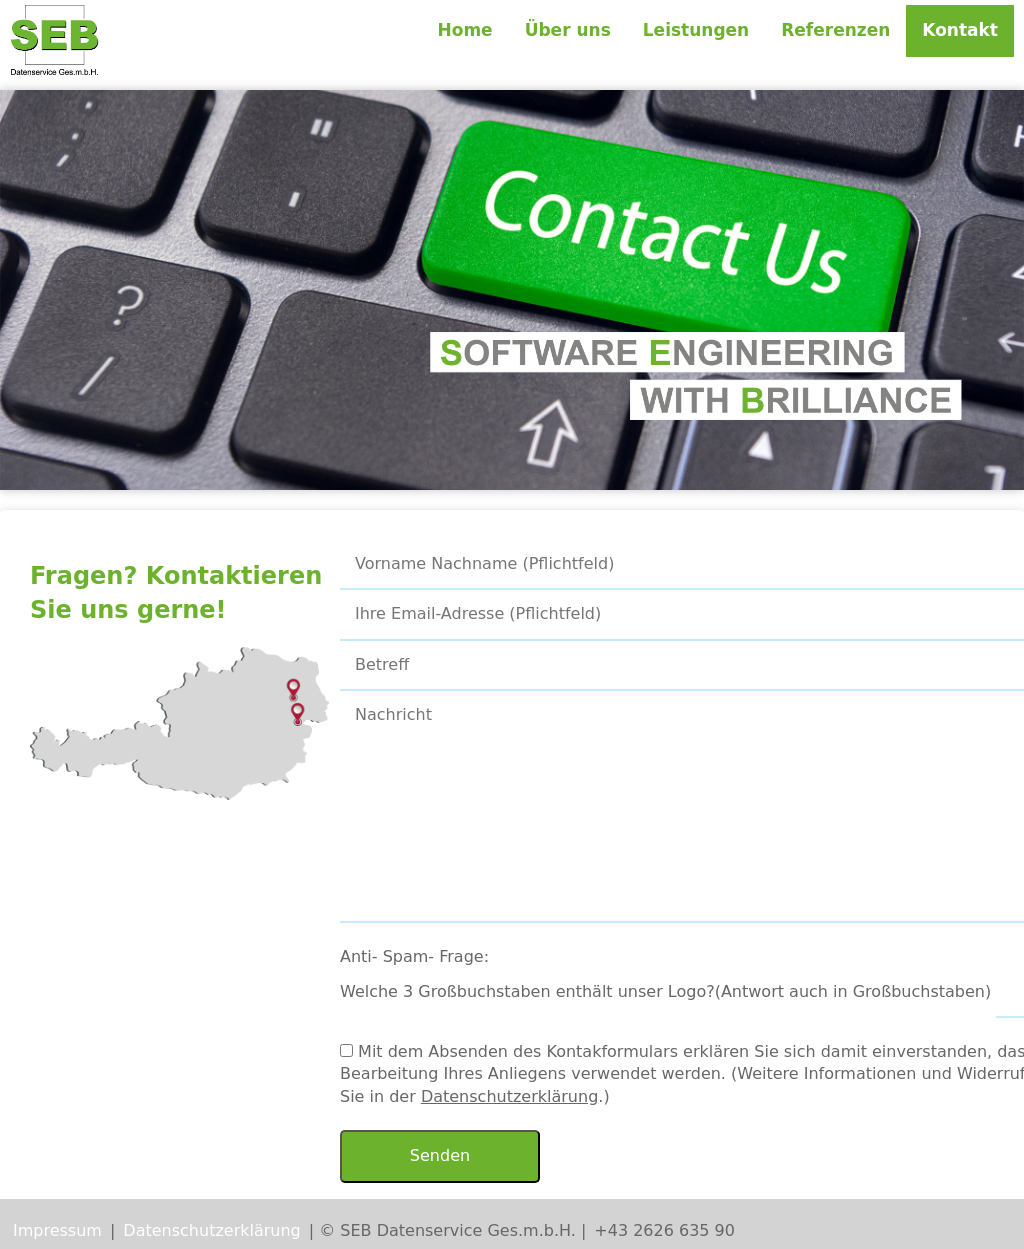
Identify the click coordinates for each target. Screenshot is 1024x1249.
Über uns (568, 30)
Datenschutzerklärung (509, 1096)
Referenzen (835, 30)
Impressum (57, 1230)
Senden (440, 1155)
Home (464, 30)
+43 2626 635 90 (664, 1230)
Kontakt (960, 30)
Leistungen (696, 30)
